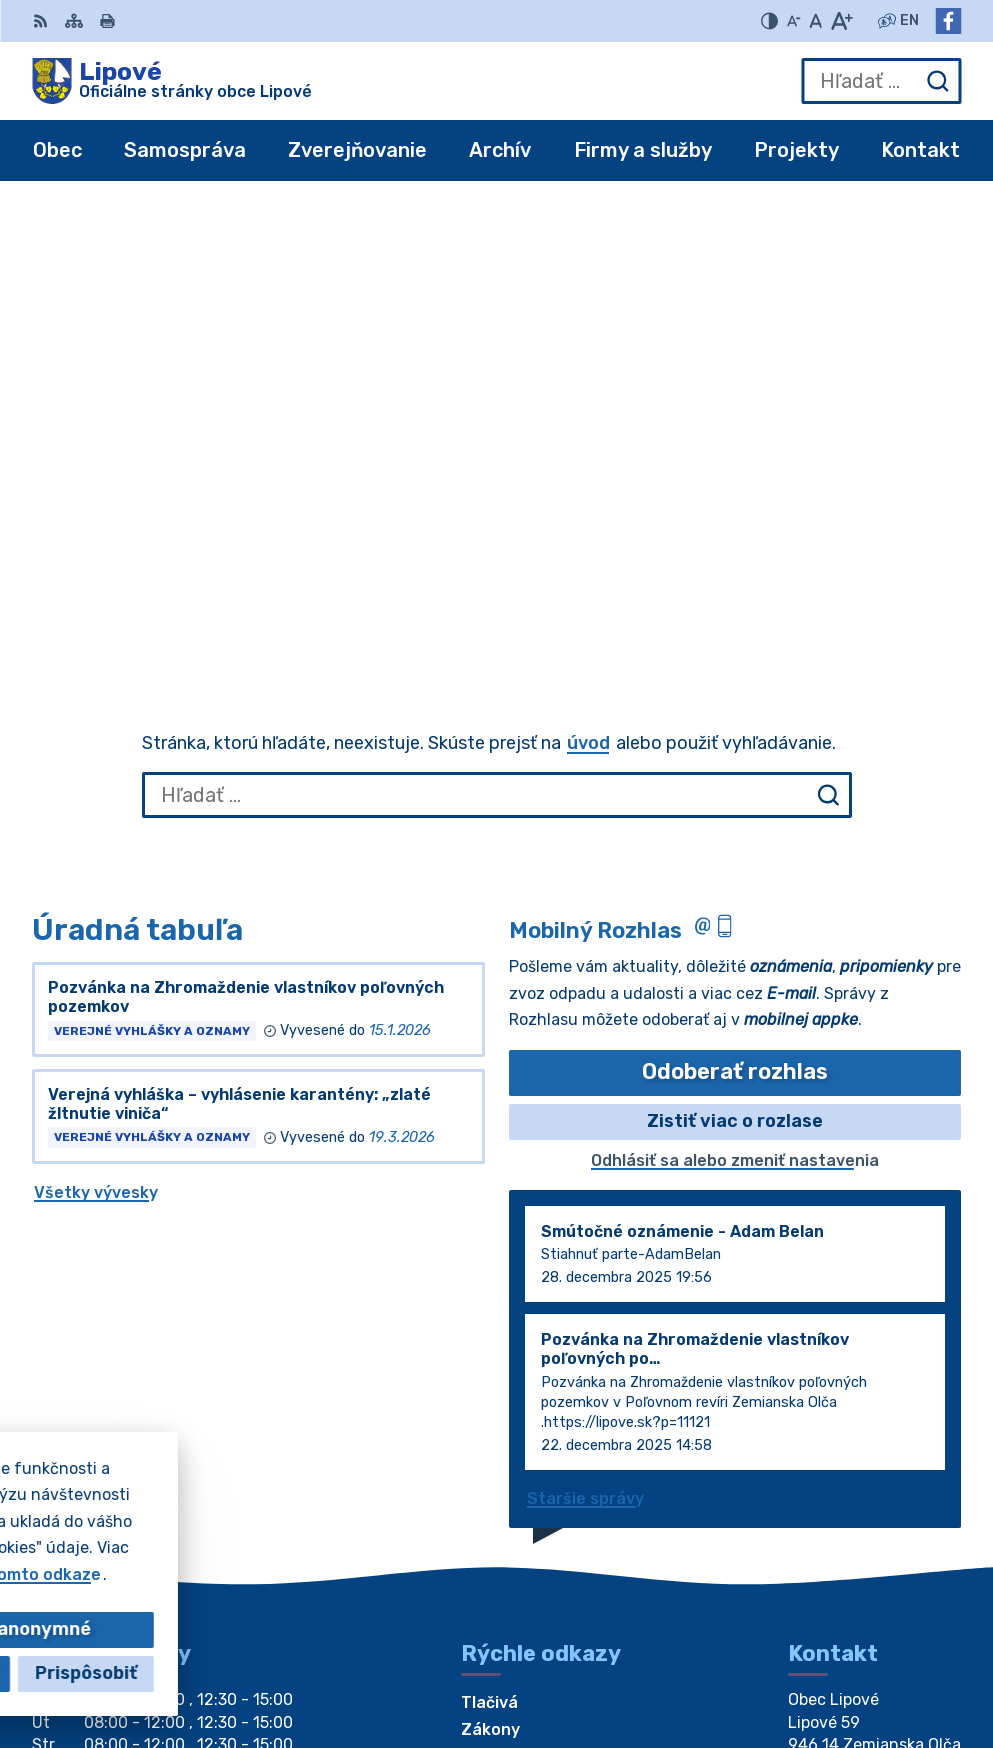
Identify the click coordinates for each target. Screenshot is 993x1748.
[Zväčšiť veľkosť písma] (841, 21)
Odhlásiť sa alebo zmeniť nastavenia (735, 705)
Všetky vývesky (96, 737)
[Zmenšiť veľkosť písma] (794, 21)
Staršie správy (585, 1043)
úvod (588, 288)
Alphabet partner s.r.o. (328, 1555)
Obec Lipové (210, 1574)
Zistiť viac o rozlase (735, 666)
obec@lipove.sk (850, 1417)
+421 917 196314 (856, 1395)
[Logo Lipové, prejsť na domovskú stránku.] (172, 81)
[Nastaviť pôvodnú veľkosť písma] (815, 21)
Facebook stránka (862, 1439)
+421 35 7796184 (859, 1372)
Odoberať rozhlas (735, 616)
